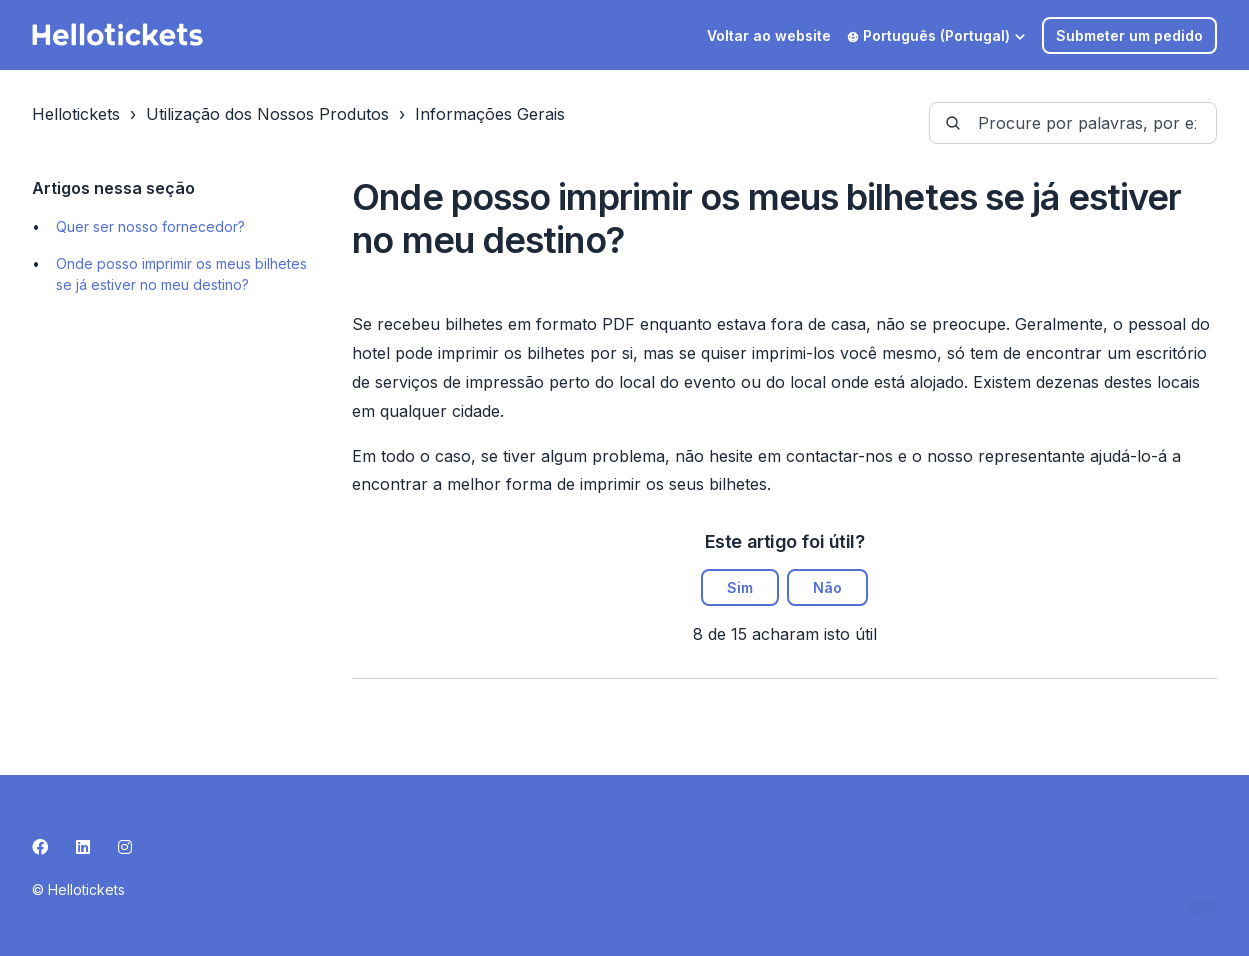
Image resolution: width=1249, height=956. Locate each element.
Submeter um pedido (1129, 35)
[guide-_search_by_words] (1073, 123)
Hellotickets (76, 114)
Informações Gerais (490, 114)
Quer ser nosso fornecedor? (150, 226)
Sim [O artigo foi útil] (740, 587)
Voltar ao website (769, 35)
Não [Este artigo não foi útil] (827, 587)
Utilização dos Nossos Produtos (267, 114)
